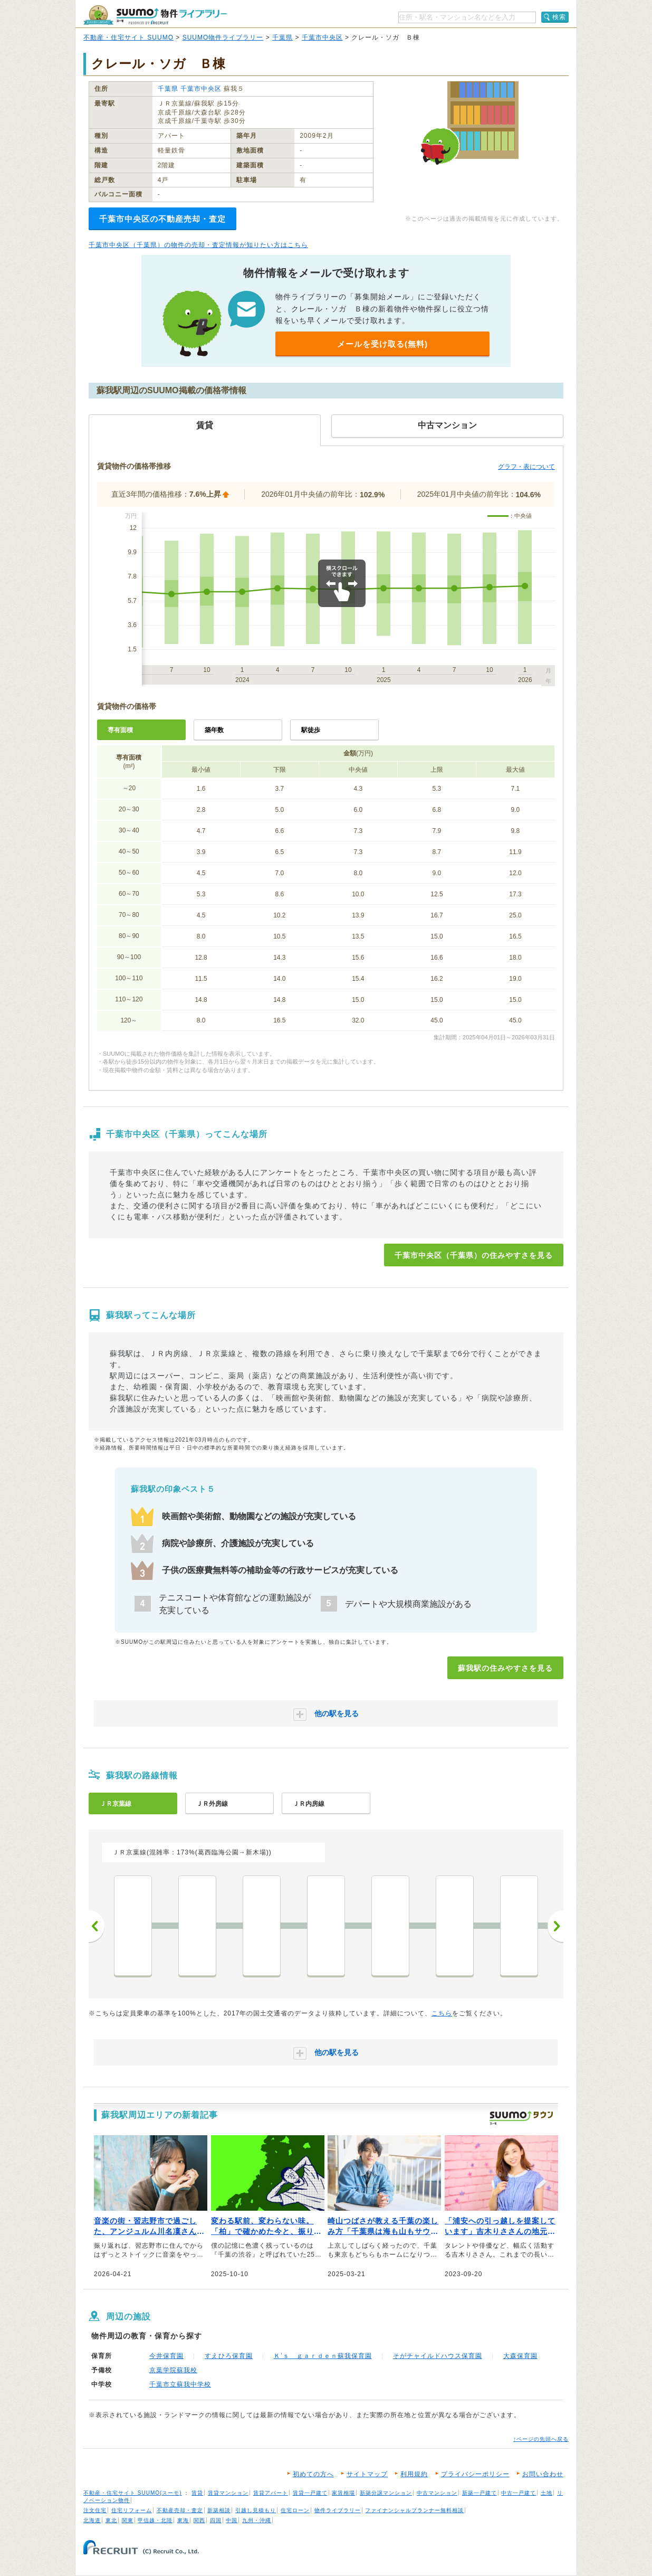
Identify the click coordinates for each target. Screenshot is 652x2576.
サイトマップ (367, 2474)
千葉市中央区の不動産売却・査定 (162, 218)
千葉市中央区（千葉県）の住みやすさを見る (474, 1255)
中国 (231, 2520)
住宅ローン (295, 2510)
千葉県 (282, 37)
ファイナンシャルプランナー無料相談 (414, 2510)
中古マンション (437, 2493)
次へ (555, 1926)
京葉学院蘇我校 (173, 2370)
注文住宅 (95, 2510)
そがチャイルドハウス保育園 (437, 2356)
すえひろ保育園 (229, 2356)
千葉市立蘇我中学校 (180, 2384)
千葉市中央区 (322, 37)
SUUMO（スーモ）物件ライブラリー (155, 15)
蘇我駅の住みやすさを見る (505, 1668)
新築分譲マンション (386, 2493)
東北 (111, 2520)
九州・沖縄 (256, 2520)
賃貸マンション (228, 2493)
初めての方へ (313, 2474)
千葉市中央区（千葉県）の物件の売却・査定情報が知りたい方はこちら (198, 245)
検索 (559, 17)
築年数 (214, 730)
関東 (127, 2520)
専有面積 (120, 730)
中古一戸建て (518, 2493)
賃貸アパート (270, 2493)
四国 (216, 2520)
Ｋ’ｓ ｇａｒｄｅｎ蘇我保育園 (323, 2356)
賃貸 (197, 2493)
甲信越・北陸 (155, 2520)
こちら (442, 2013)
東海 (183, 2520)
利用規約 (414, 2474)
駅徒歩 (310, 730)
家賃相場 (343, 2493)
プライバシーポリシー (475, 2474)
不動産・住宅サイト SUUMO (128, 37)
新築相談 (219, 2510)
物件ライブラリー (337, 2510)
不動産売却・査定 (180, 2510)
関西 (199, 2520)
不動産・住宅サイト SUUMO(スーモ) (132, 2493)
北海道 (92, 2520)
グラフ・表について (526, 466)
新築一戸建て (479, 2493)
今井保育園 (166, 2356)
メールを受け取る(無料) (382, 343)
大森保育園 (520, 2356)
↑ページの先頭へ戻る (541, 2439)
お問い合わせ (542, 2474)
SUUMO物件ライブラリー (223, 37)
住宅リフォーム (131, 2510)
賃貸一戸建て (310, 2493)
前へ (96, 1926)
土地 (546, 2493)
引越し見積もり (255, 2510)
